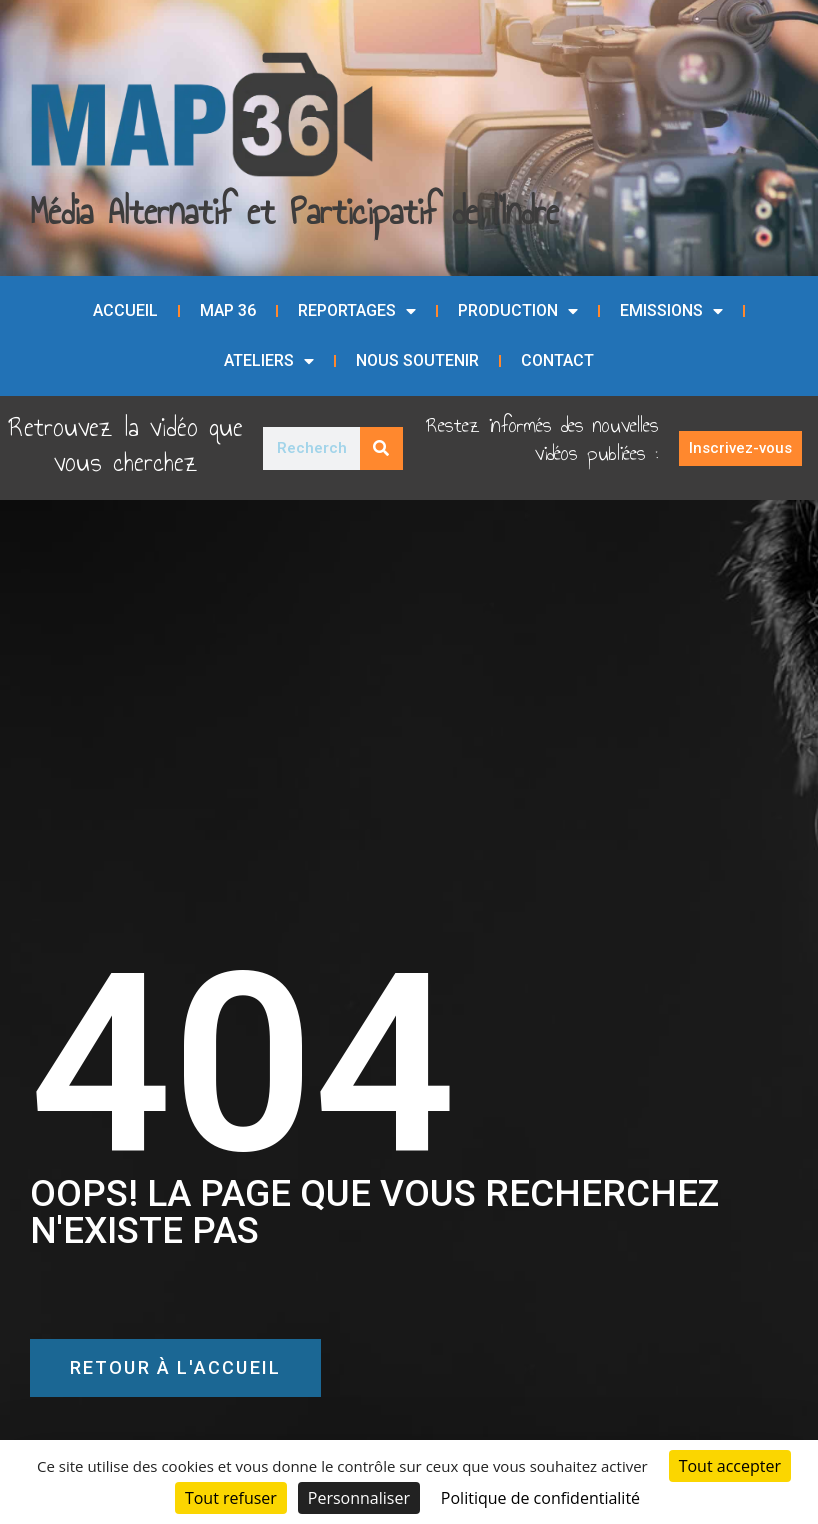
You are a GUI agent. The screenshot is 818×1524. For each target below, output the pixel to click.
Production (518, 311)
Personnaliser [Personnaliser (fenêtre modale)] (359, 1498)
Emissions (671, 311)
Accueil (125, 310)
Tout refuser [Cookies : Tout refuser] (231, 1498)
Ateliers (269, 361)
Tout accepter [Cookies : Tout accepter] (730, 1466)
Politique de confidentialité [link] (540, 1498)
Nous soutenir (417, 360)
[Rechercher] (381, 448)
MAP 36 (228, 310)
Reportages (357, 311)
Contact (557, 360)
